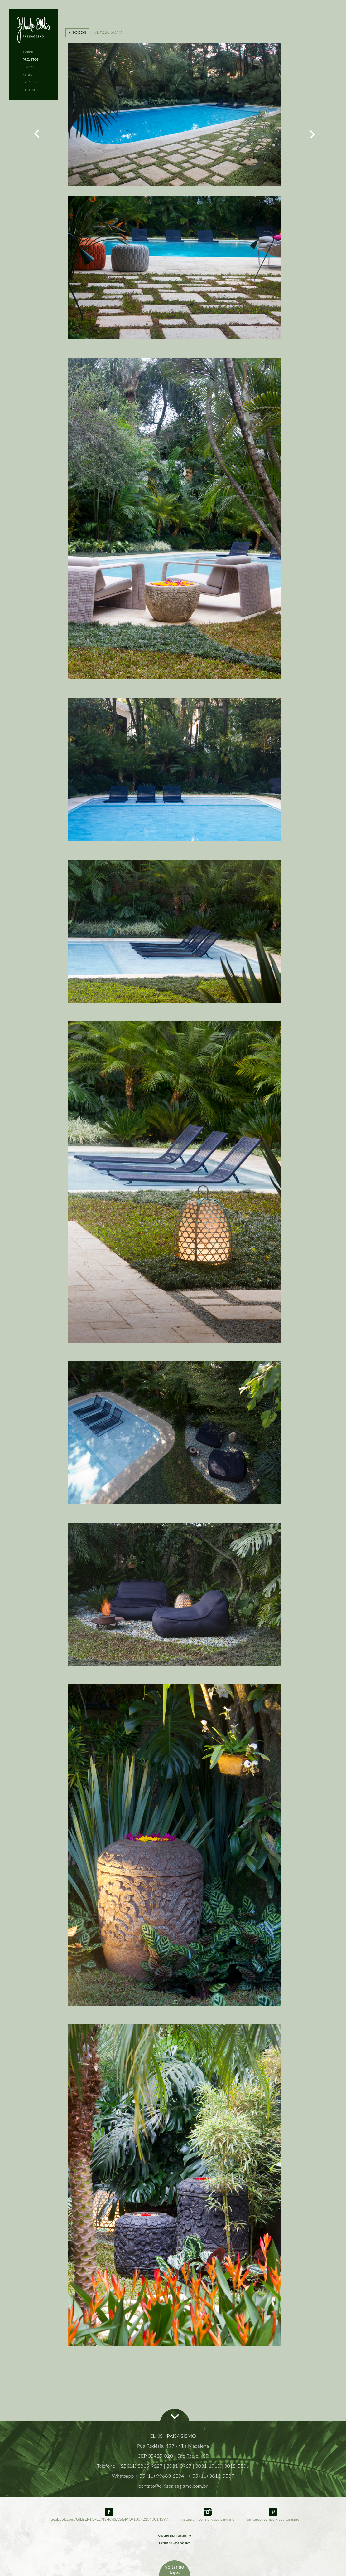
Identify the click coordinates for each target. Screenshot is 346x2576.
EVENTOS (30, 82)
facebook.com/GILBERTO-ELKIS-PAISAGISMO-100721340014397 (109, 2517)
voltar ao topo (174, 2569)
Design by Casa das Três (174, 2542)
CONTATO (30, 90)
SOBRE (28, 51)
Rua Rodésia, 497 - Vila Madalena (173, 2446)
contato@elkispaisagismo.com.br (173, 2486)
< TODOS (77, 32)
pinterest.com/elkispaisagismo (273, 2517)
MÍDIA (27, 74)
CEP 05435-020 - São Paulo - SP (173, 2456)
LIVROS (28, 67)
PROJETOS (31, 59)
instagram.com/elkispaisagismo (207, 2517)
